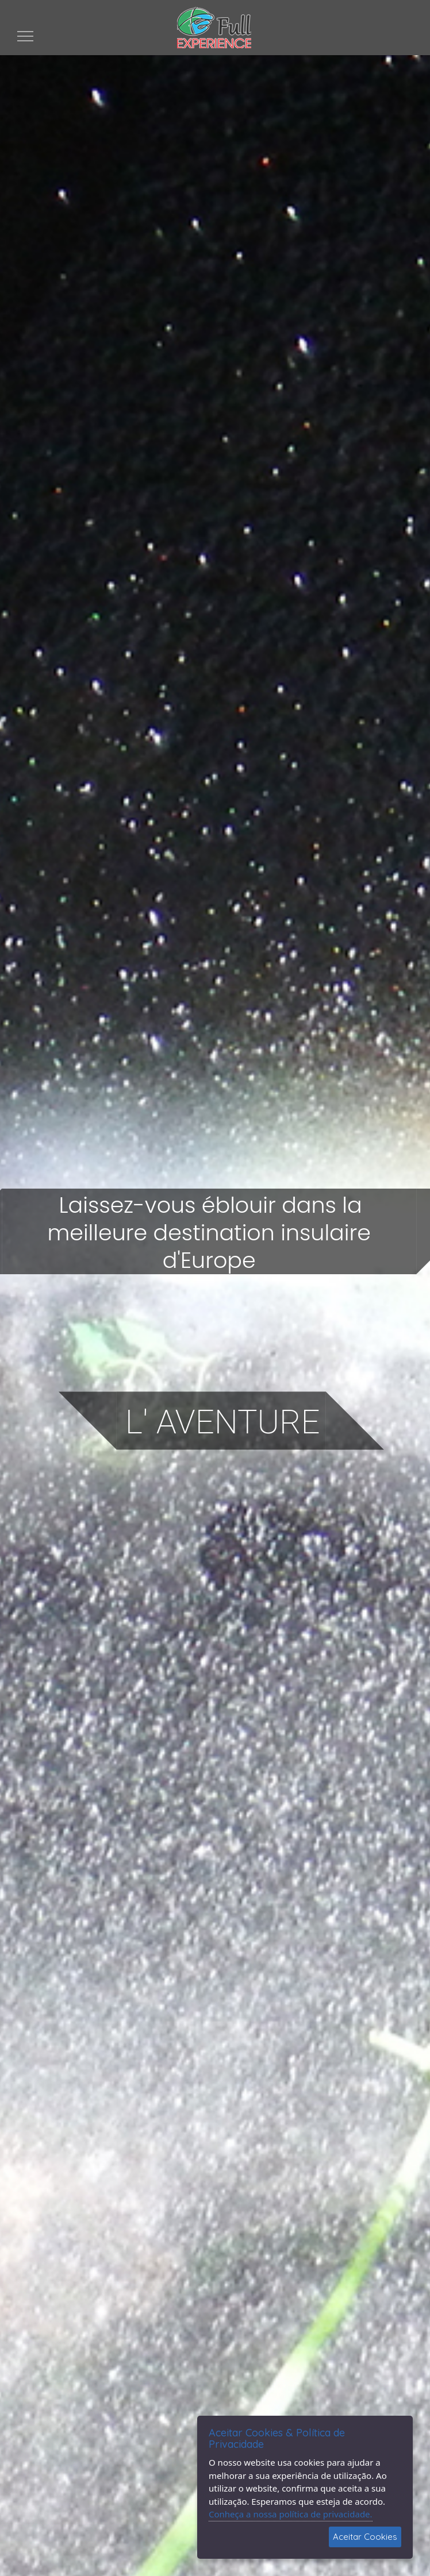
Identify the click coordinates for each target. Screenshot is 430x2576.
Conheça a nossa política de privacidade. (291, 2514)
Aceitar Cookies (365, 2536)
